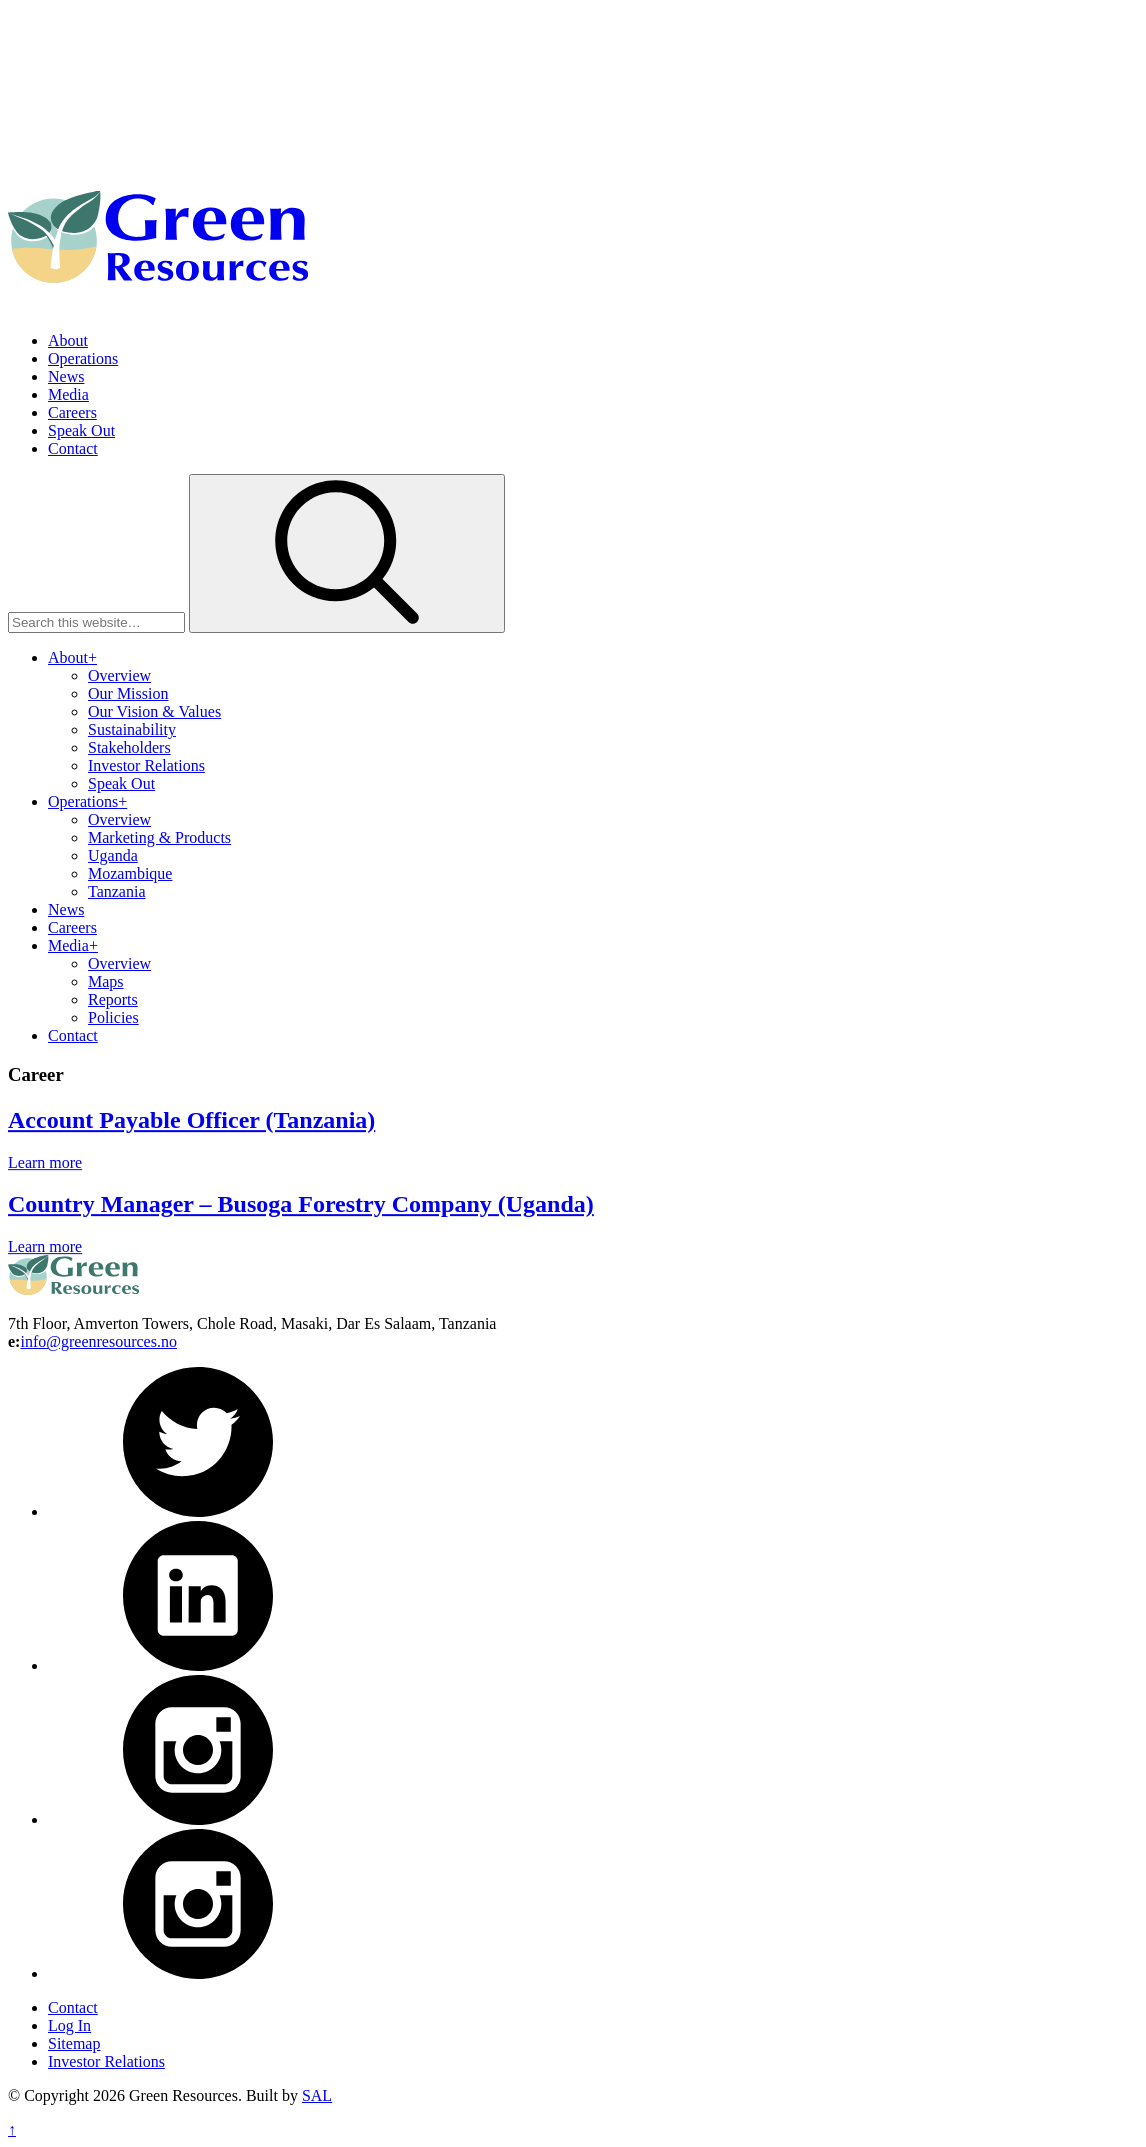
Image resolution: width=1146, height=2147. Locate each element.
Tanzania (117, 891)
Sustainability (132, 729)
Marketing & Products (159, 837)
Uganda (113, 855)
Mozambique (130, 873)
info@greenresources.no (98, 1341)
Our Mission (128, 693)
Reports (113, 999)
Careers (72, 412)
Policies (113, 1017)
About (68, 340)
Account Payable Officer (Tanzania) (191, 1137)
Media (68, 394)
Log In (69, 2025)
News (66, 376)
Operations (83, 358)
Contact (73, 448)
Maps (106, 981)
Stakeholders (129, 747)
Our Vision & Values (154, 711)
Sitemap (74, 2043)
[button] (347, 553)
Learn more (45, 1179)
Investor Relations (146, 765)
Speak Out (81, 430)
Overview (119, 675)
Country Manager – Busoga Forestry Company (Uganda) (301, 1222)
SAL (317, 2095)
